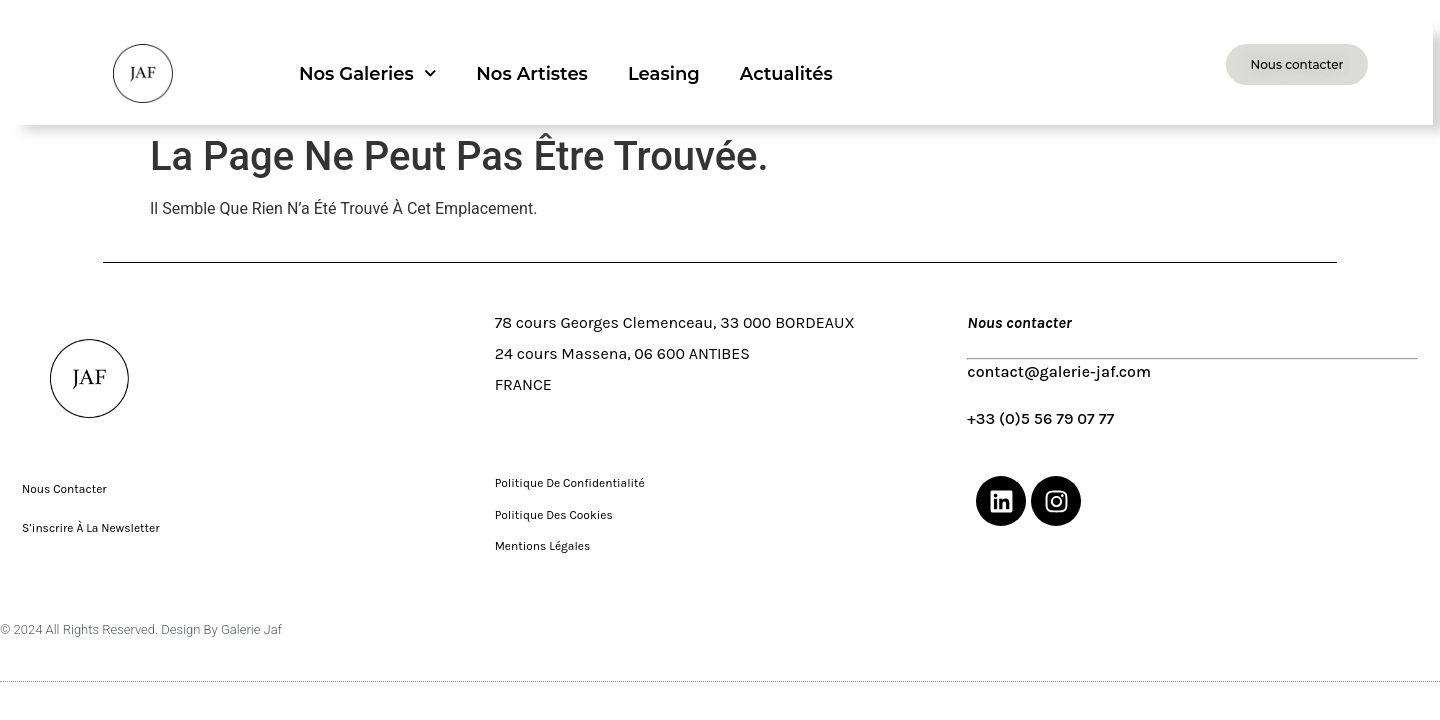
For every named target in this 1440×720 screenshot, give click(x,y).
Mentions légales (544, 546)
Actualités (786, 74)
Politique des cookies (555, 515)
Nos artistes (532, 74)
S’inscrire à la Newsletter (92, 528)
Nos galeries (367, 73)
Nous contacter (66, 489)
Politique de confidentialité (570, 483)
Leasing (664, 74)
